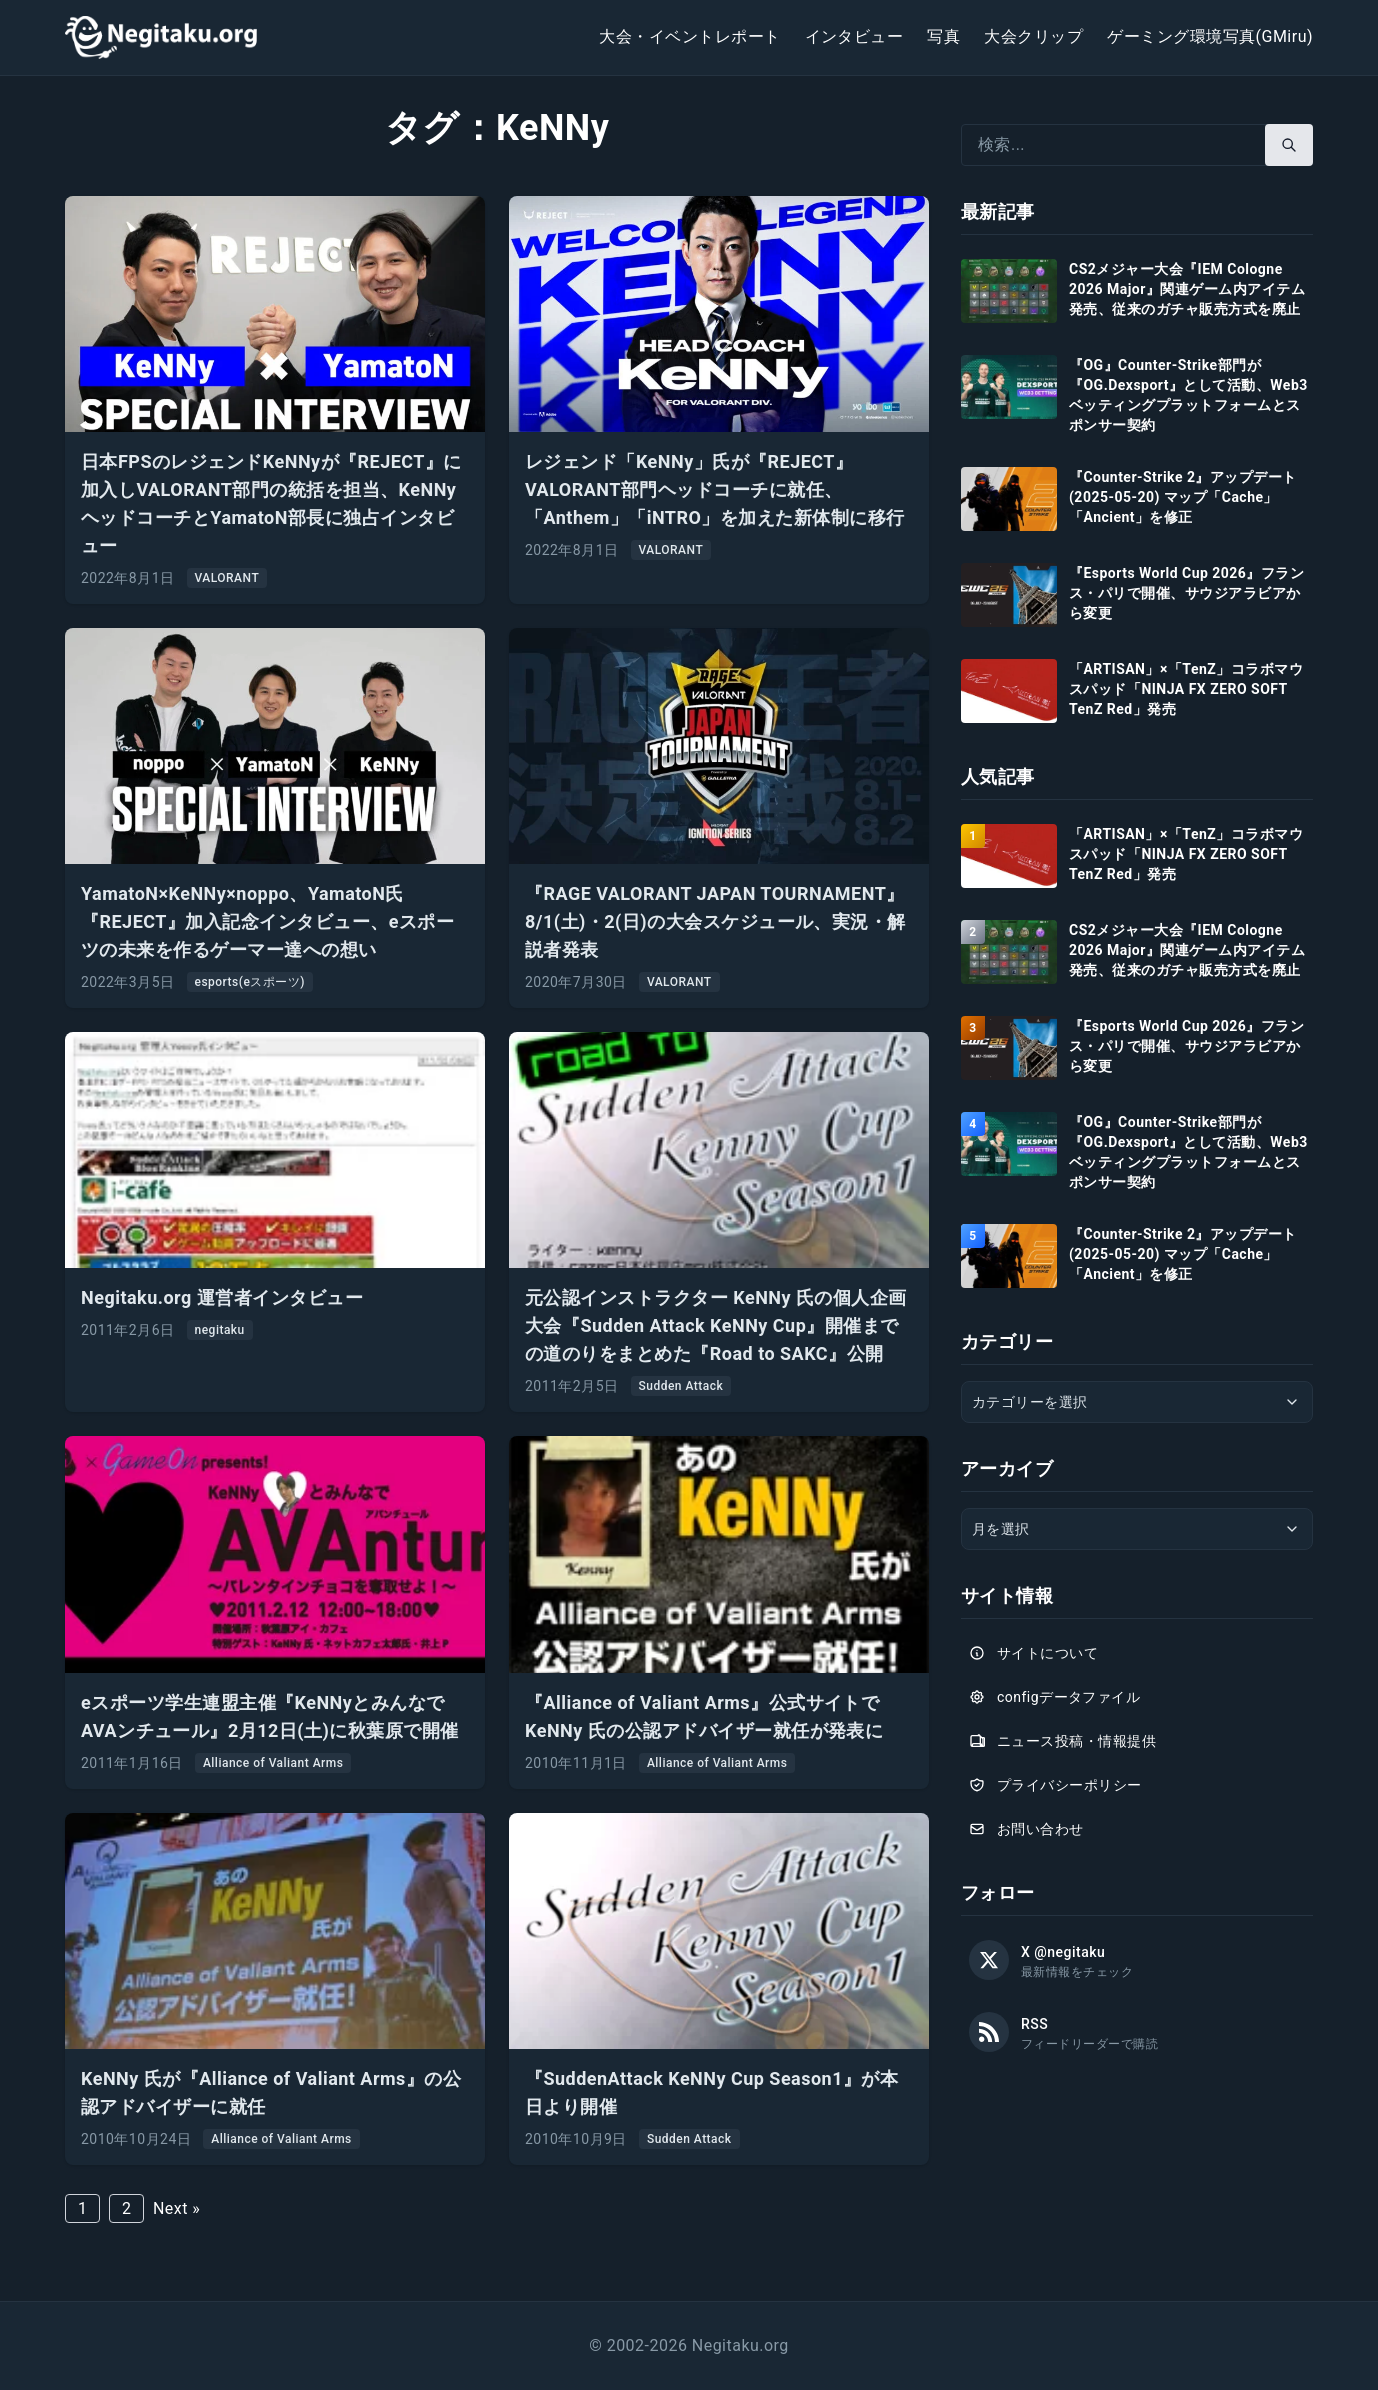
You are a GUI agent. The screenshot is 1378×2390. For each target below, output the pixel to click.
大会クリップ (1033, 36)
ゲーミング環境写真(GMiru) (1210, 36)
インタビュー (854, 36)
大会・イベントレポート (689, 36)
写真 (943, 36)
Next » (176, 2208)
